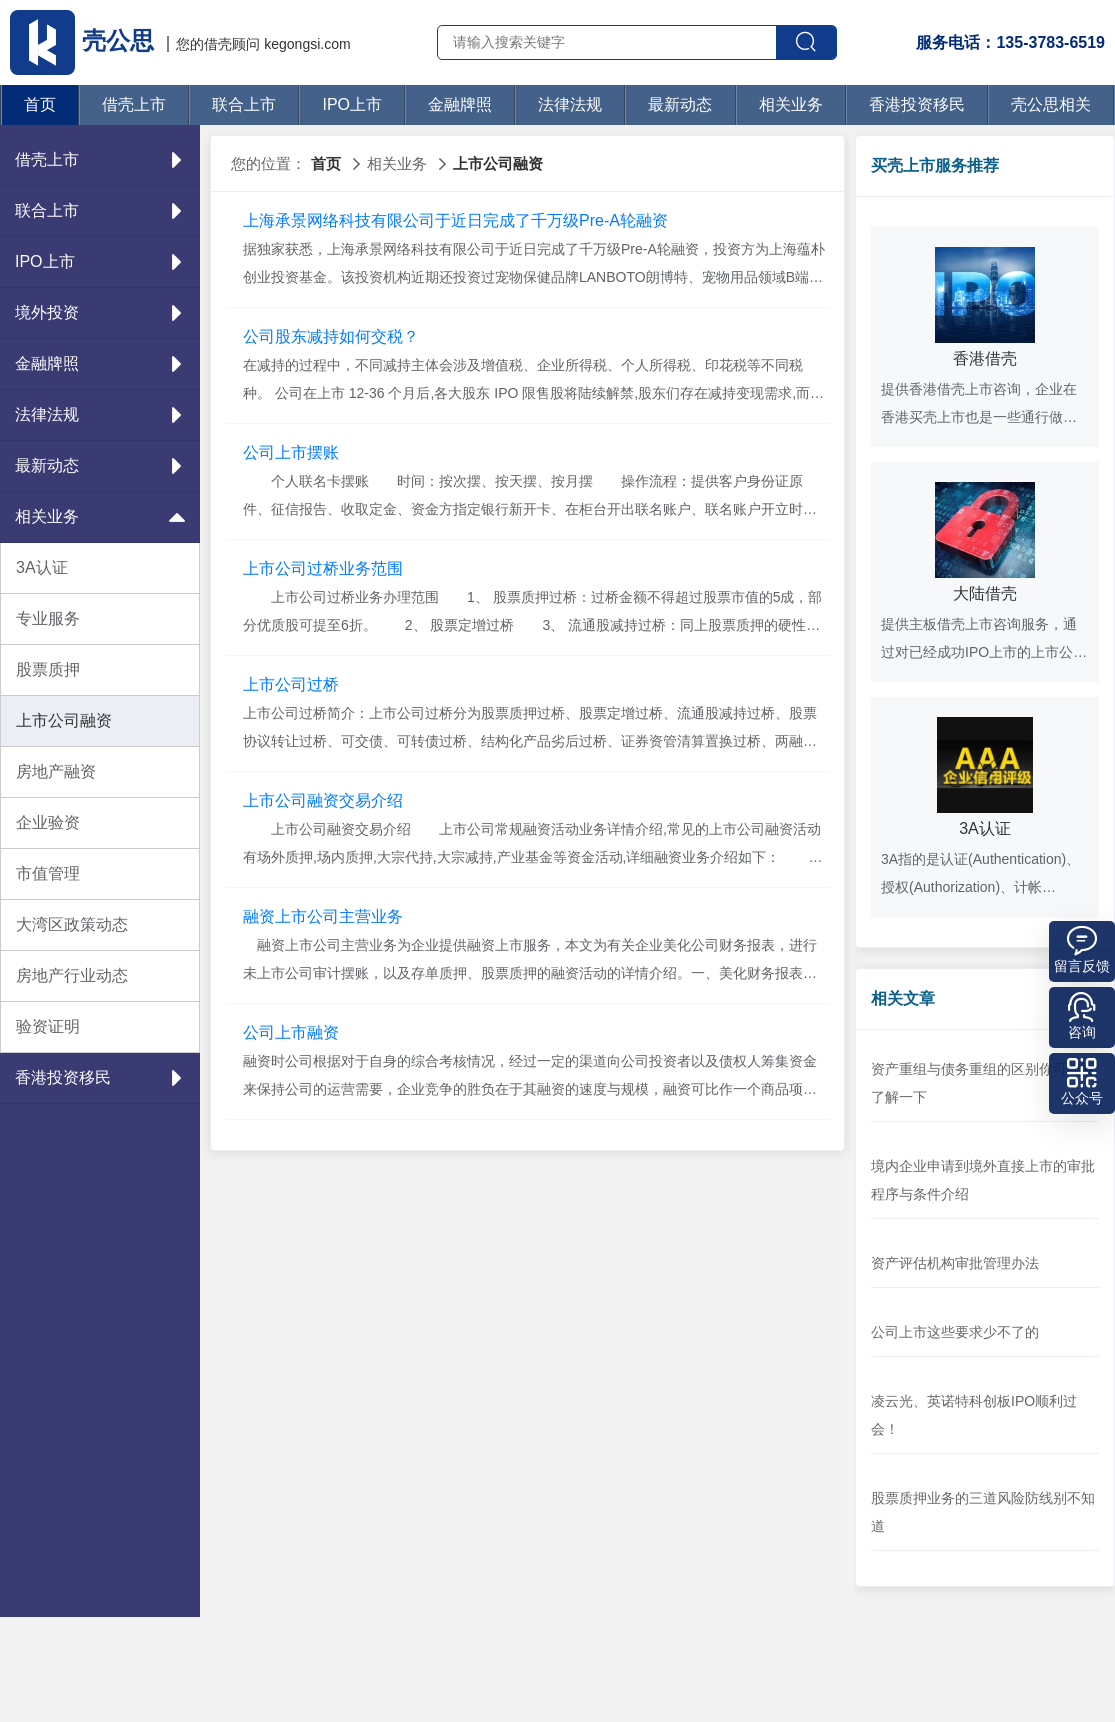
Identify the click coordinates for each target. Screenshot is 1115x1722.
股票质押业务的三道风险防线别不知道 (983, 1512)
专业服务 (48, 618)
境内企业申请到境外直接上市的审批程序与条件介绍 (983, 1180)
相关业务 (791, 104)
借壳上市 (134, 104)
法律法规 (570, 104)
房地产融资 (56, 771)
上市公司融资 (64, 720)
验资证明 (48, 1026)
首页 (40, 104)
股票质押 (48, 669)
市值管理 (48, 873)
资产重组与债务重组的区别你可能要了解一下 (983, 1083)
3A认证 (42, 567)
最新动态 (680, 104)
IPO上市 (352, 104)
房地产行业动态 (72, 975)
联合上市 (244, 104)
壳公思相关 (1051, 104)
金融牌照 (460, 104)
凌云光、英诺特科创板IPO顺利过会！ (974, 1415)
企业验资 (48, 822)
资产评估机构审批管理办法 (955, 1263)
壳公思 (85, 40)
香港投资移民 (917, 104)
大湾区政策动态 (72, 924)
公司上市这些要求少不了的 (955, 1332)
